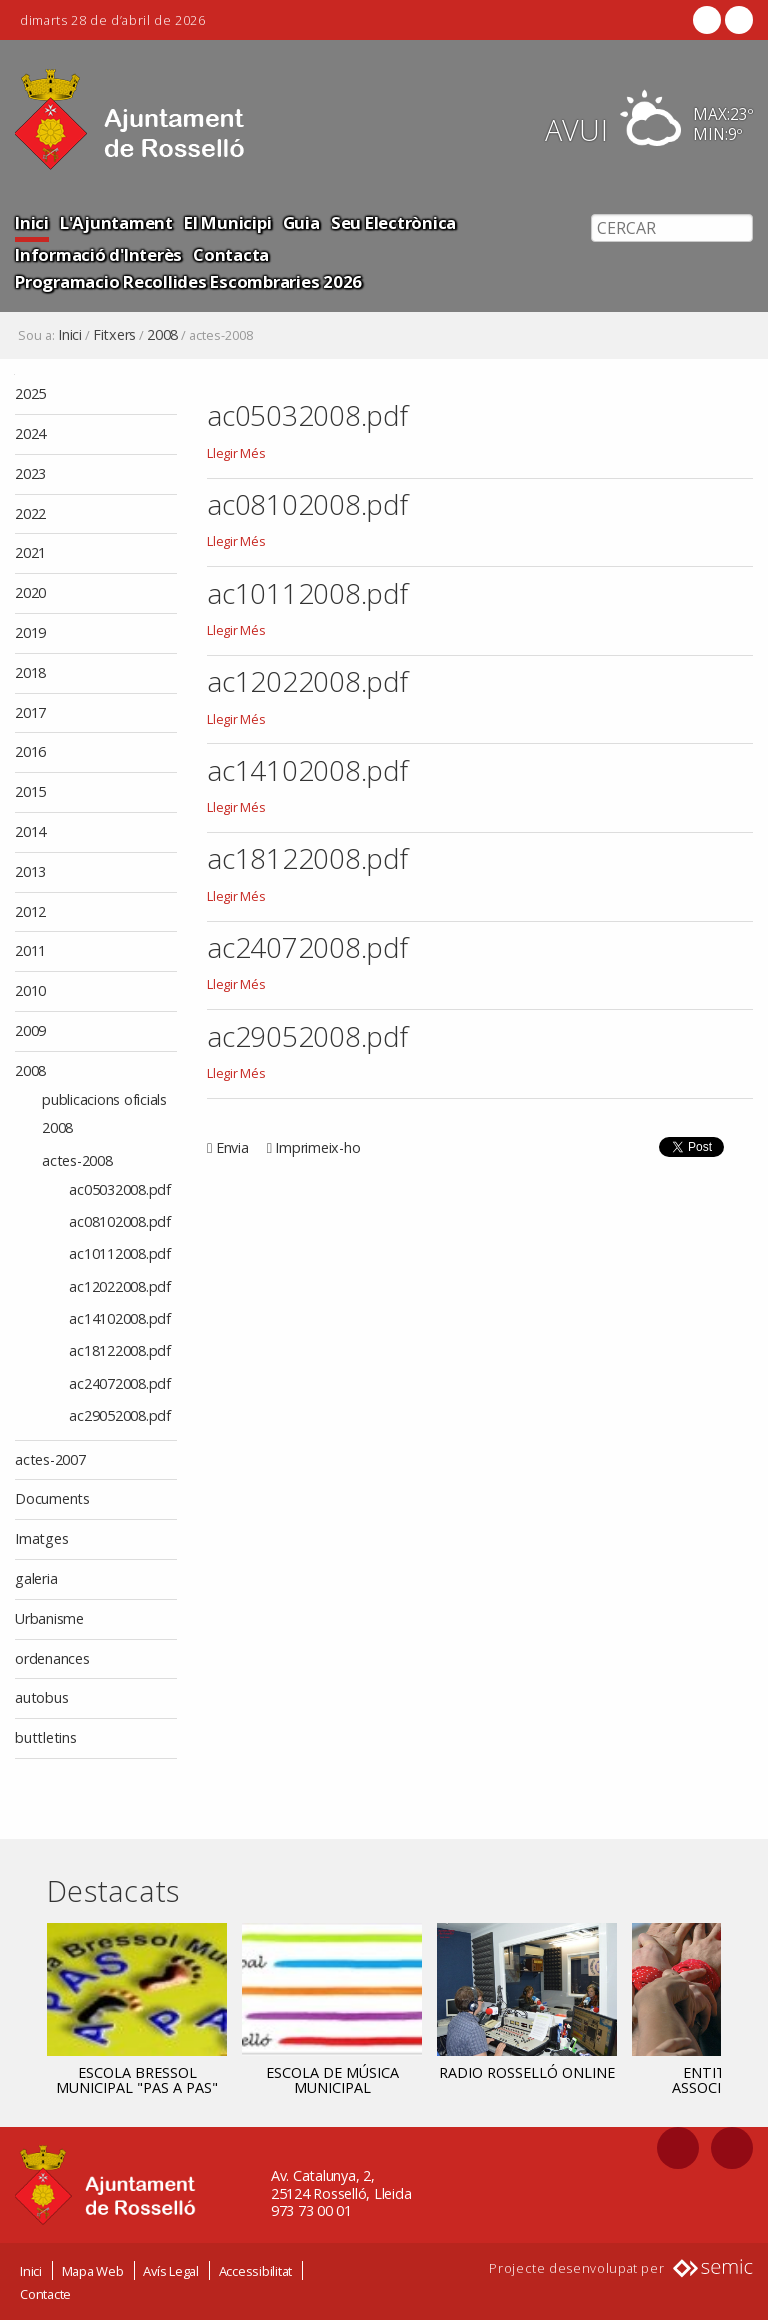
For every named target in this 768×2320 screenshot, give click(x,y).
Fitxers (114, 335)
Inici (32, 222)
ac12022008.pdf (307, 681)
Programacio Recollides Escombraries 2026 (188, 281)
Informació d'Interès (98, 254)
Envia (232, 1147)
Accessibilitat (256, 2270)
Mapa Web (93, 2270)
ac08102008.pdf (307, 504)
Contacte (45, 2293)
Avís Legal (171, 2270)
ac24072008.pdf (307, 947)
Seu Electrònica (393, 222)
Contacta (231, 254)
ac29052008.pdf (307, 1036)
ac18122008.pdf (307, 858)
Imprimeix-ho (317, 1147)
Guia (301, 222)
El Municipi (227, 222)
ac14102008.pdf (307, 770)
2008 (162, 335)
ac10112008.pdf (307, 593)
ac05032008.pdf (307, 415)
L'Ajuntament (116, 222)
